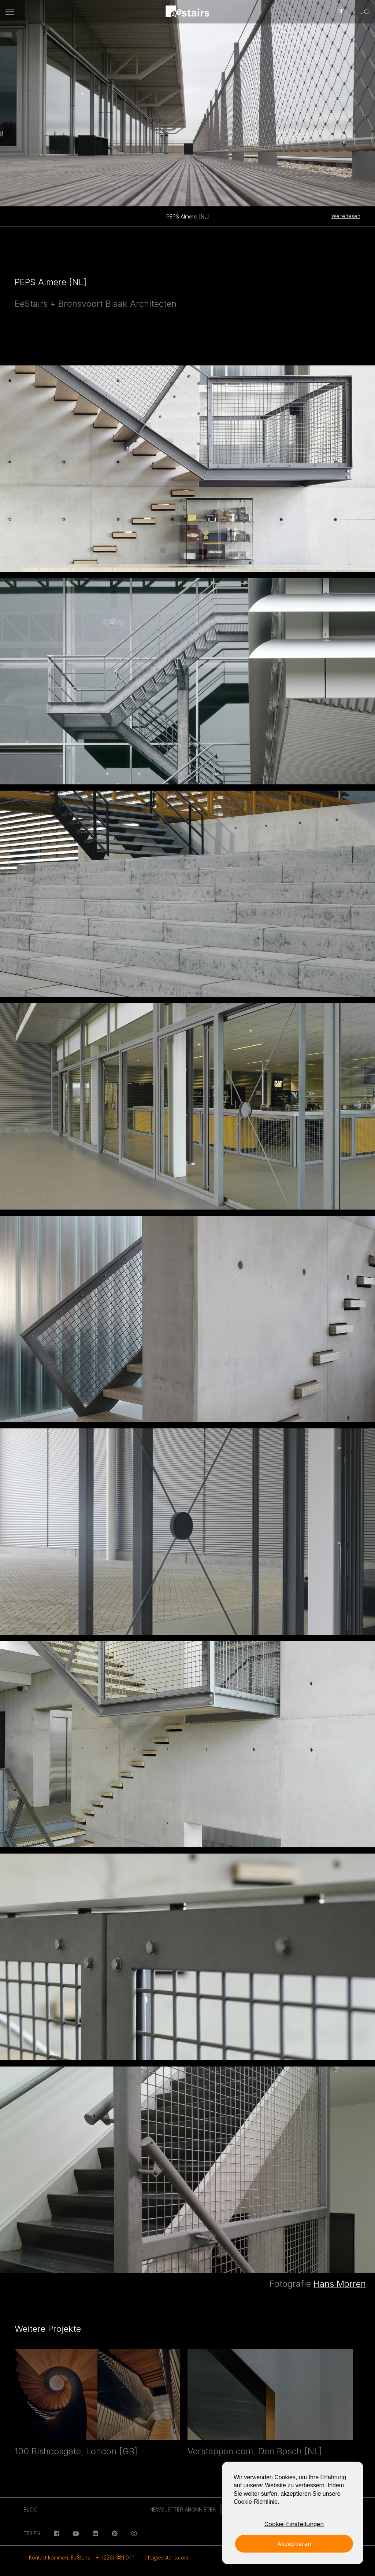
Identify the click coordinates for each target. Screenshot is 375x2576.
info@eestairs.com (166, 2557)
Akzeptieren (294, 2543)
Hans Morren (339, 2283)
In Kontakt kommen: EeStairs (56, 2557)
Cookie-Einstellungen (294, 2524)
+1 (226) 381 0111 (115, 2557)
